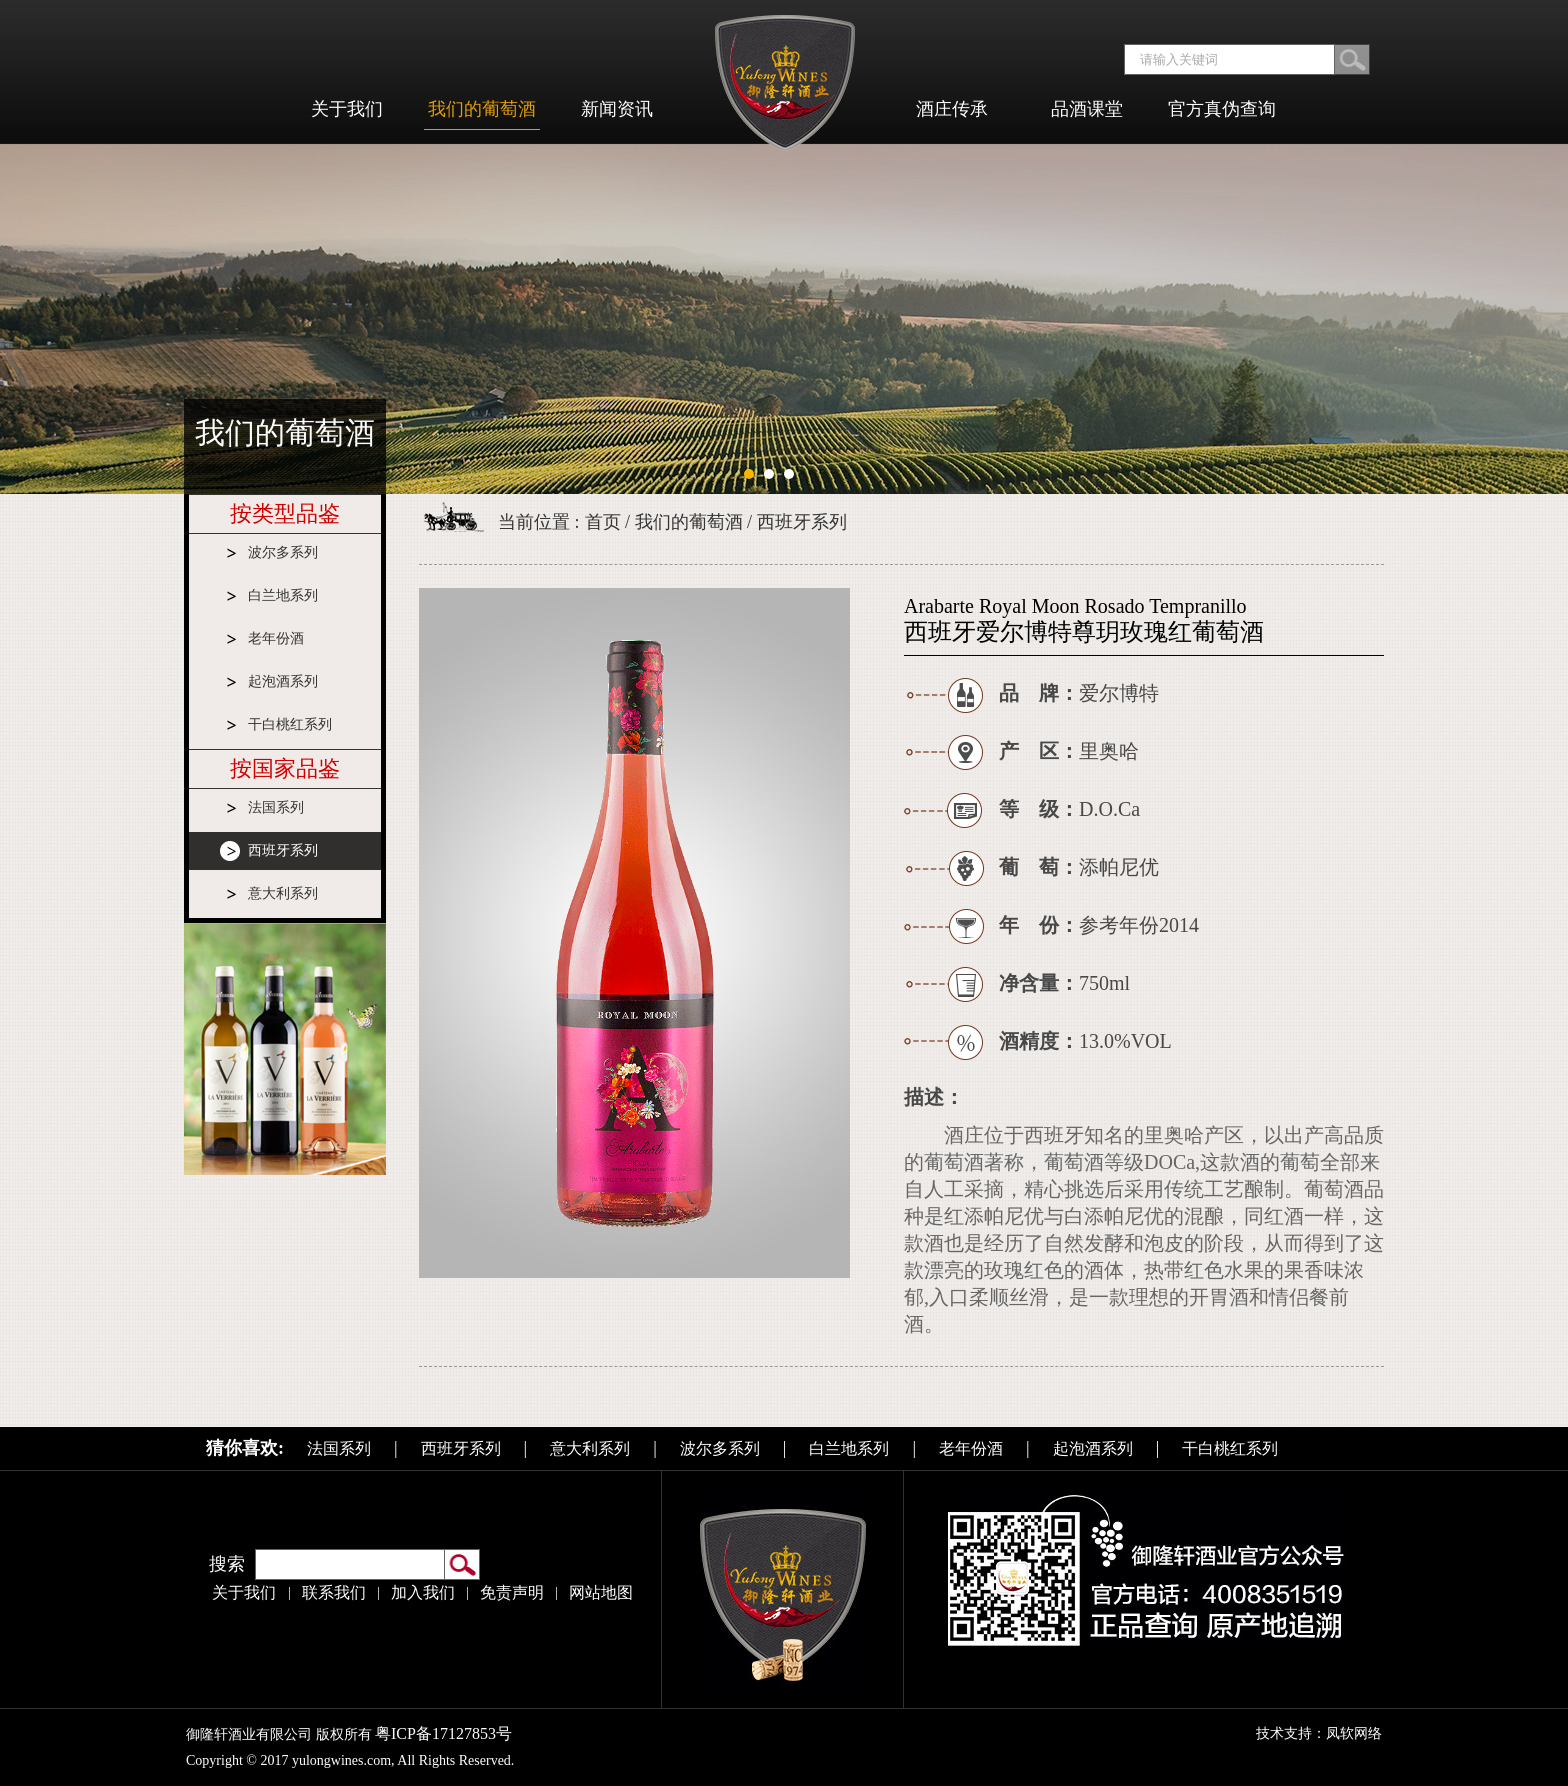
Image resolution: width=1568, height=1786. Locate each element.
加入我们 (423, 1592)
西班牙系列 (283, 850)
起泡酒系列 (283, 681)
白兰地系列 (283, 595)
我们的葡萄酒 (689, 522)
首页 (603, 522)
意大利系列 (283, 893)
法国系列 (276, 807)
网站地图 (601, 1592)
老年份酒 (276, 638)
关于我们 (244, 1592)
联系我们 (334, 1592)
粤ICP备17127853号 (449, 1733)
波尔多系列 (283, 552)
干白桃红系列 (290, 724)
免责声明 (512, 1592)
